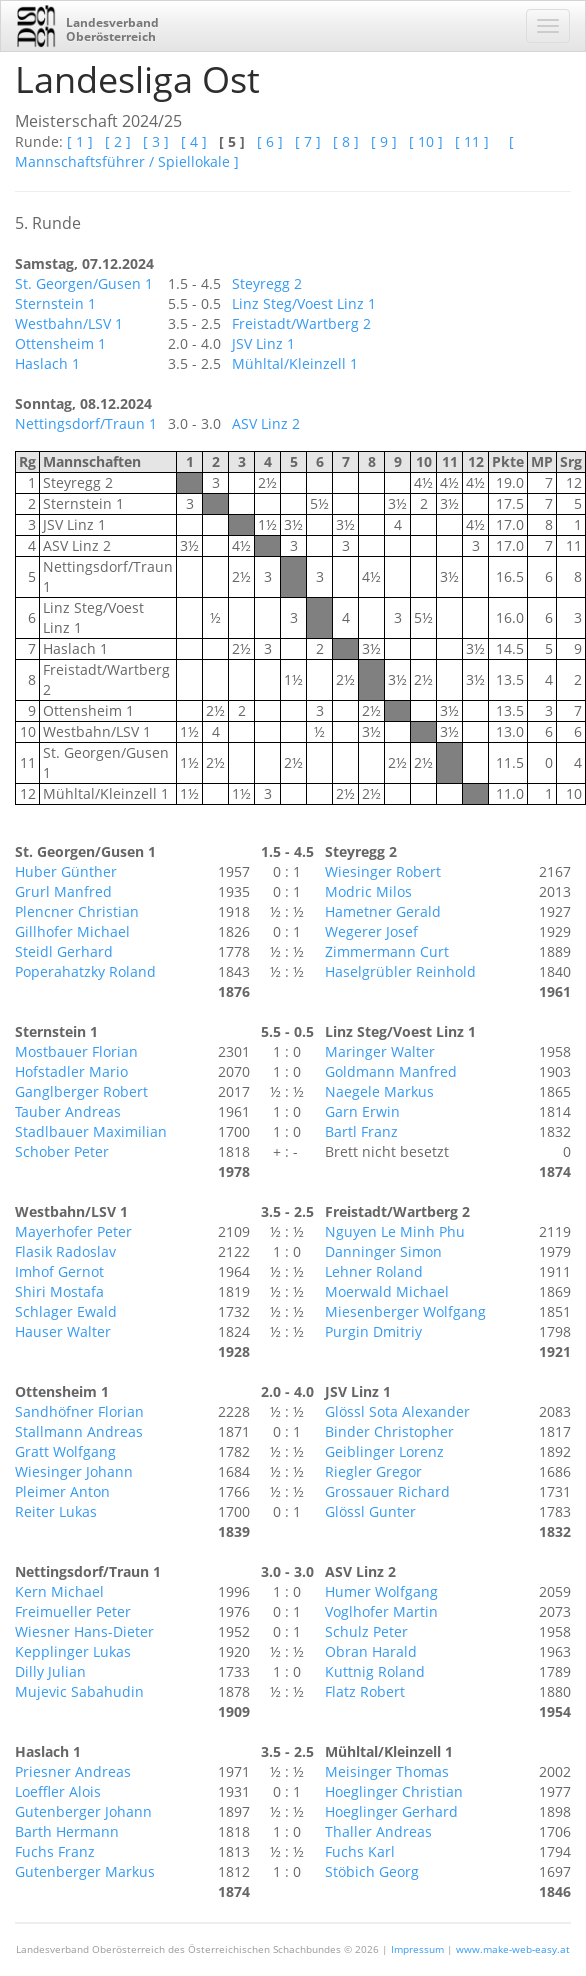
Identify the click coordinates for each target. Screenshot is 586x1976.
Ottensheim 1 (60, 343)
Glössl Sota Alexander (397, 1411)
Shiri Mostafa (59, 1291)
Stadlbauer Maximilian (91, 1131)
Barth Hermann (67, 1831)
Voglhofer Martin (381, 1611)
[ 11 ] (472, 141)
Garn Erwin (362, 1111)
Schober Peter (62, 1151)
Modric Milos (368, 891)
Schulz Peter (366, 1631)
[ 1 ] (80, 141)
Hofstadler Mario (71, 1071)
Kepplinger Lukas (73, 1651)
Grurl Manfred (63, 891)
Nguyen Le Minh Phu (395, 1231)
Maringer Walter (380, 1051)
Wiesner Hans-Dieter (84, 1631)
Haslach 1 (47, 363)
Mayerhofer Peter (73, 1231)
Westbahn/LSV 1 (69, 323)
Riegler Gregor (373, 1471)
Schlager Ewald (66, 1311)
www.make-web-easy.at (513, 1949)
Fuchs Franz (55, 1851)
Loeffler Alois (58, 1791)
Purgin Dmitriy (373, 1331)
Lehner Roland (374, 1271)
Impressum (417, 1949)
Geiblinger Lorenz (384, 1451)
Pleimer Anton (62, 1491)
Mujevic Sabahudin (79, 1691)
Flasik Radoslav (65, 1251)
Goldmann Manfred (391, 1071)
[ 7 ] (308, 141)
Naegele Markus (379, 1091)
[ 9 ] (384, 141)
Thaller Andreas (378, 1831)
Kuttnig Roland (375, 1671)
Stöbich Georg (372, 1871)
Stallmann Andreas (79, 1431)
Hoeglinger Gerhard (391, 1811)
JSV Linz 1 (263, 343)
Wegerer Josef (371, 931)
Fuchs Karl (360, 1851)
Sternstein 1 (55, 303)
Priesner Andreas (73, 1771)
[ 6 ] (270, 141)
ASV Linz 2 (266, 423)
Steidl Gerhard (64, 951)
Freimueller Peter (73, 1611)
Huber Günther (66, 871)
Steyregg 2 (267, 283)
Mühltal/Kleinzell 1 (295, 363)
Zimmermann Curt (387, 951)
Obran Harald (371, 1651)
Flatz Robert (365, 1691)
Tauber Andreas (68, 1111)
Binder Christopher (389, 1431)
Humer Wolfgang (381, 1591)
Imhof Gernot (59, 1271)
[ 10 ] (426, 141)
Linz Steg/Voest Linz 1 (304, 303)
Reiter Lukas (56, 1511)
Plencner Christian (77, 911)
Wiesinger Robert (383, 871)
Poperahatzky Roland (85, 971)
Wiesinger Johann (74, 1471)
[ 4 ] (194, 141)
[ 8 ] (346, 141)
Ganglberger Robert (81, 1091)
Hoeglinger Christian (394, 1791)
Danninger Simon (383, 1251)
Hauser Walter (63, 1331)
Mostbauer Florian (76, 1051)
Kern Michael (59, 1591)
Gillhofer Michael (72, 931)
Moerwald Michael (387, 1291)
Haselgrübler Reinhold (400, 971)
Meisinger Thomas (387, 1771)
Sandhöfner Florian (79, 1411)
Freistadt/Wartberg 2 (301, 323)
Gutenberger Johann (83, 1811)
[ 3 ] (156, 141)
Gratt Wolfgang (65, 1451)
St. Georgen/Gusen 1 (84, 283)
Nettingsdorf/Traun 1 (86, 423)
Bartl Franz (361, 1131)
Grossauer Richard (387, 1491)
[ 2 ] (118, 141)
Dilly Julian (50, 1671)
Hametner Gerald (383, 911)
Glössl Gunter (370, 1511)
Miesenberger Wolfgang (405, 1311)
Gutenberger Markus (85, 1871)
